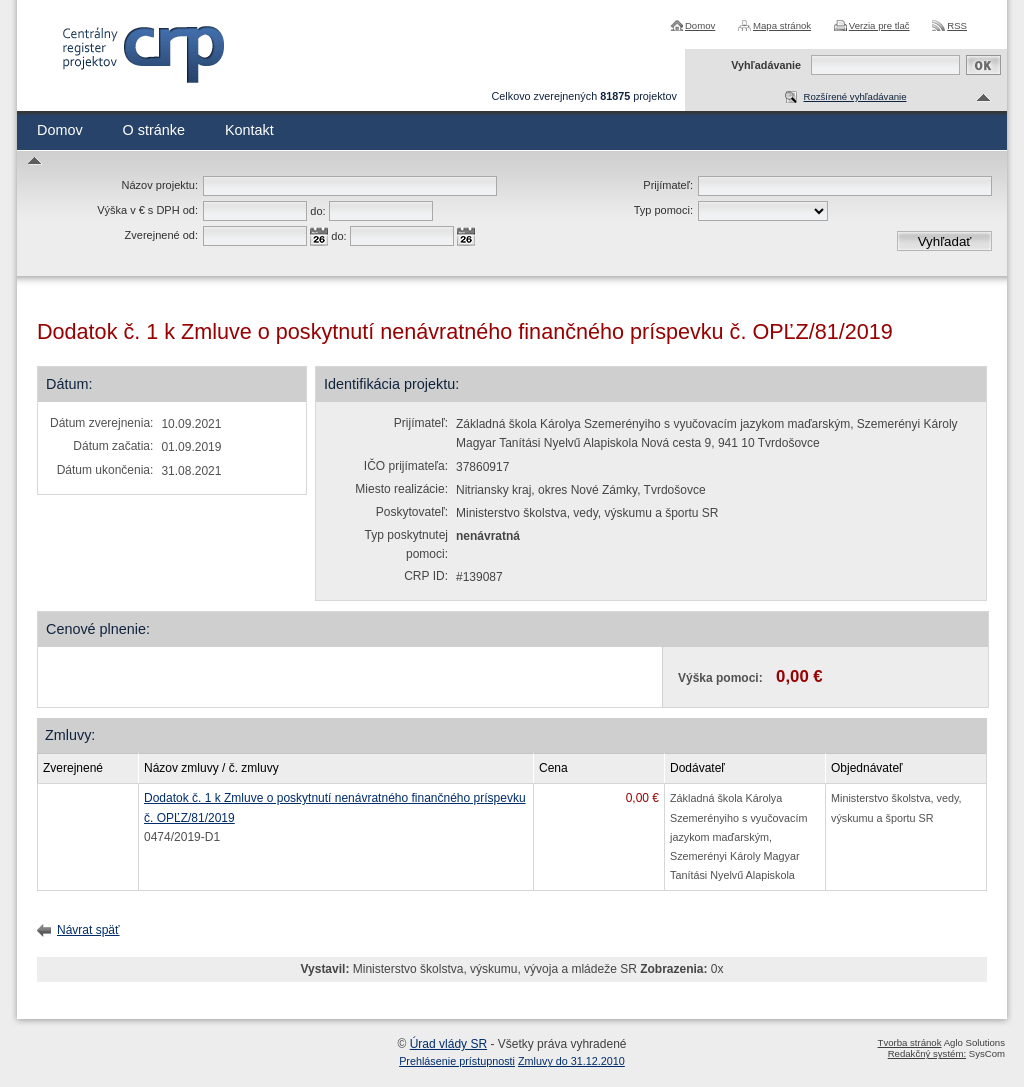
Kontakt (249, 130)
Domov (700, 25)
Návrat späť (88, 930)
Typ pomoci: (663, 210)
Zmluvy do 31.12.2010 (571, 1061)
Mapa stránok (782, 25)
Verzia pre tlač (879, 25)
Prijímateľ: (668, 185)
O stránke (154, 130)
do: (317, 211)
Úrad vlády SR (448, 1044)
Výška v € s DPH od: (147, 210)
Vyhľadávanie (766, 65)
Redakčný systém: (927, 1053)
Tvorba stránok (910, 1042)
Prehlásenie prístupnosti (457, 1061)
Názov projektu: (160, 185)
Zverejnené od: (161, 235)
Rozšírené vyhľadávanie (854, 96)
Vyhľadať (945, 241)
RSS (957, 25)
